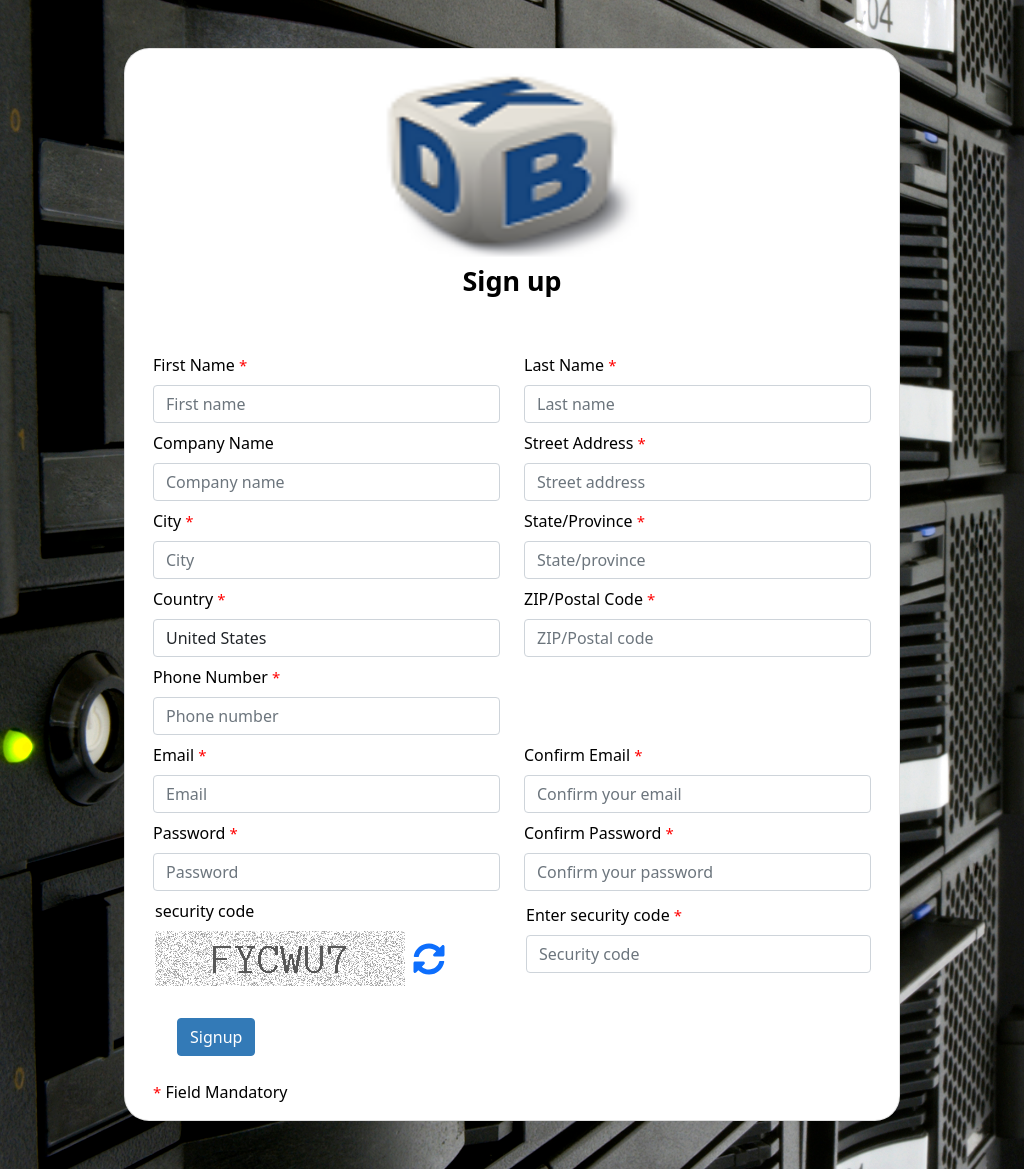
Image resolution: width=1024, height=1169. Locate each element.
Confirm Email (583, 755)
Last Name (570, 365)
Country (189, 599)
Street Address (585, 443)
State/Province (584, 521)
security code (204, 911)
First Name (200, 365)
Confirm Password (599, 833)
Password (195, 833)
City (173, 521)
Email (180, 755)
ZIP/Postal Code (589, 599)
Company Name (213, 443)
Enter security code (604, 915)
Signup (216, 1037)
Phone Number (216, 677)
